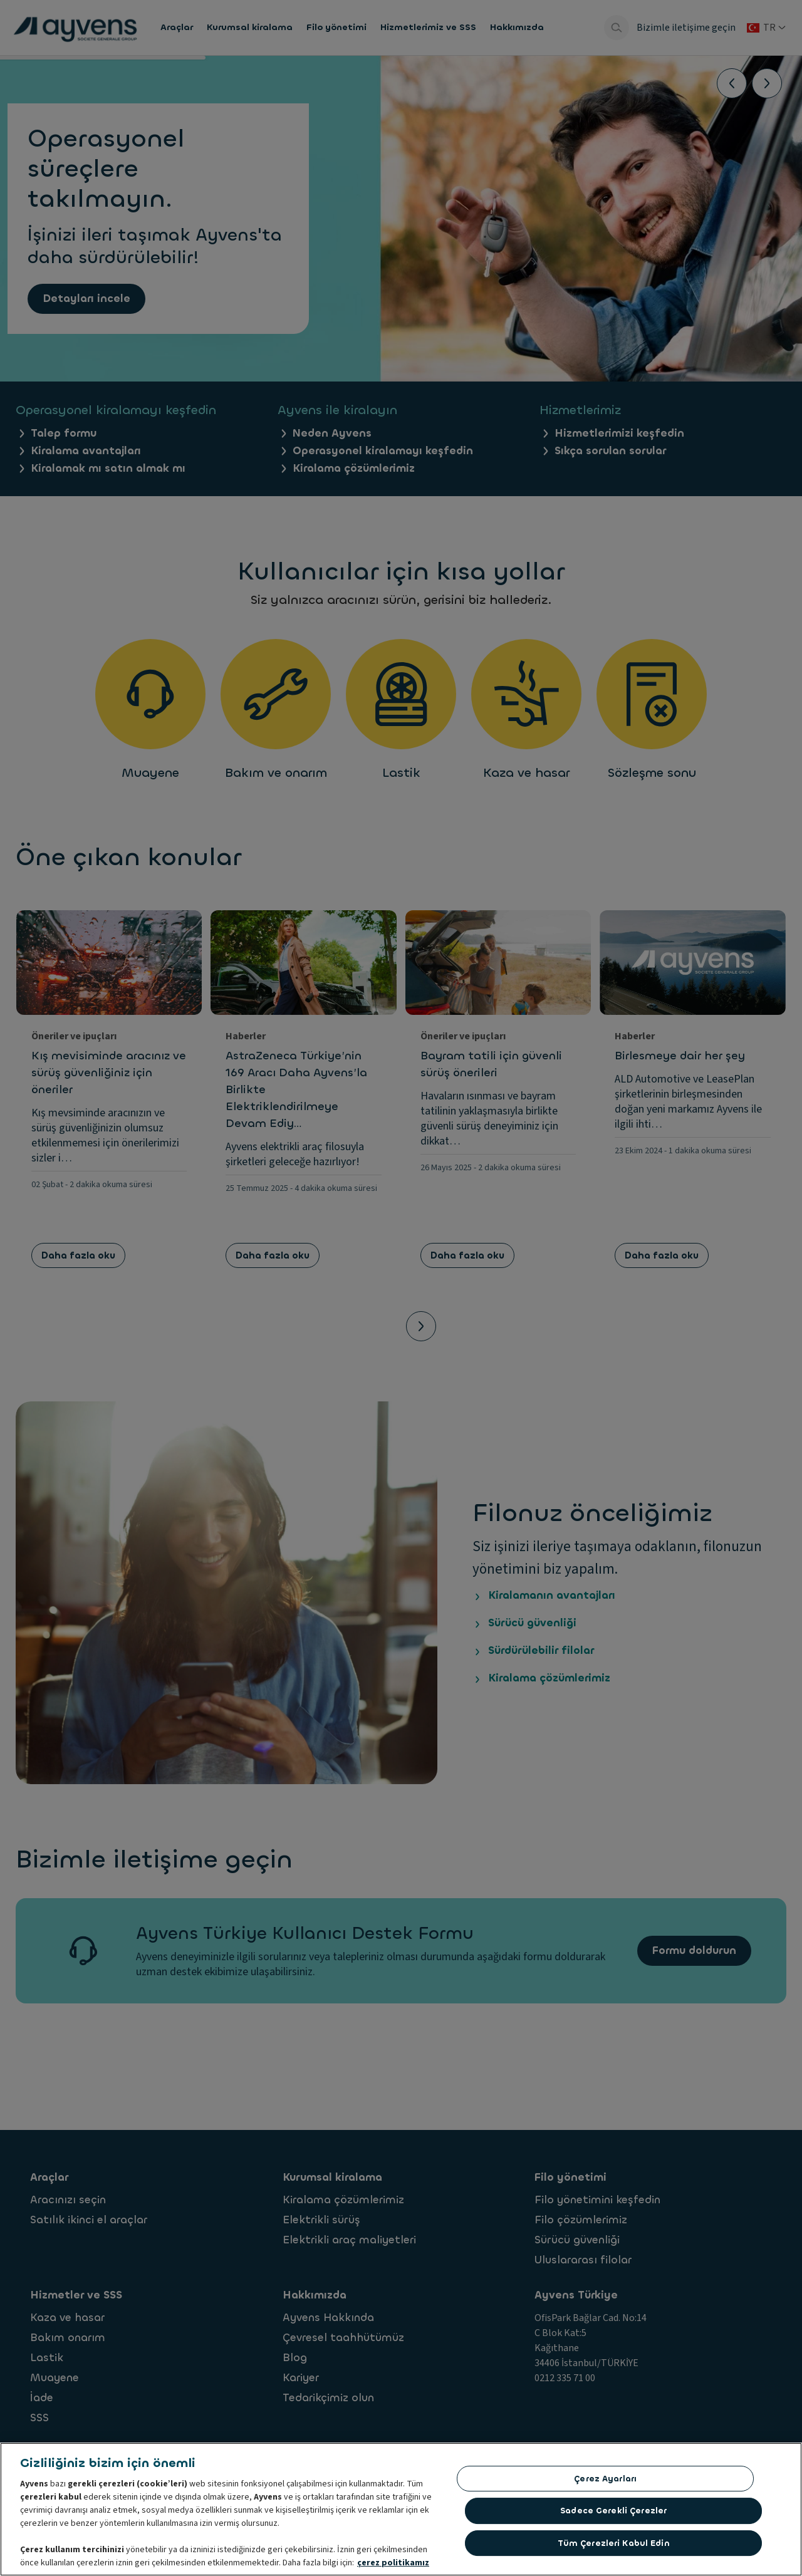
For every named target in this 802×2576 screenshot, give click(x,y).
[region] (401, 2509)
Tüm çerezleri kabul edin (614, 2543)
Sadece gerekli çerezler (613, 2510)
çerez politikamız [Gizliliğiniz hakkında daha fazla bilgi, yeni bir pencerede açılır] (393, 2563)
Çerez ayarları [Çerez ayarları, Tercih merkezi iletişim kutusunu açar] (605, 2478)
